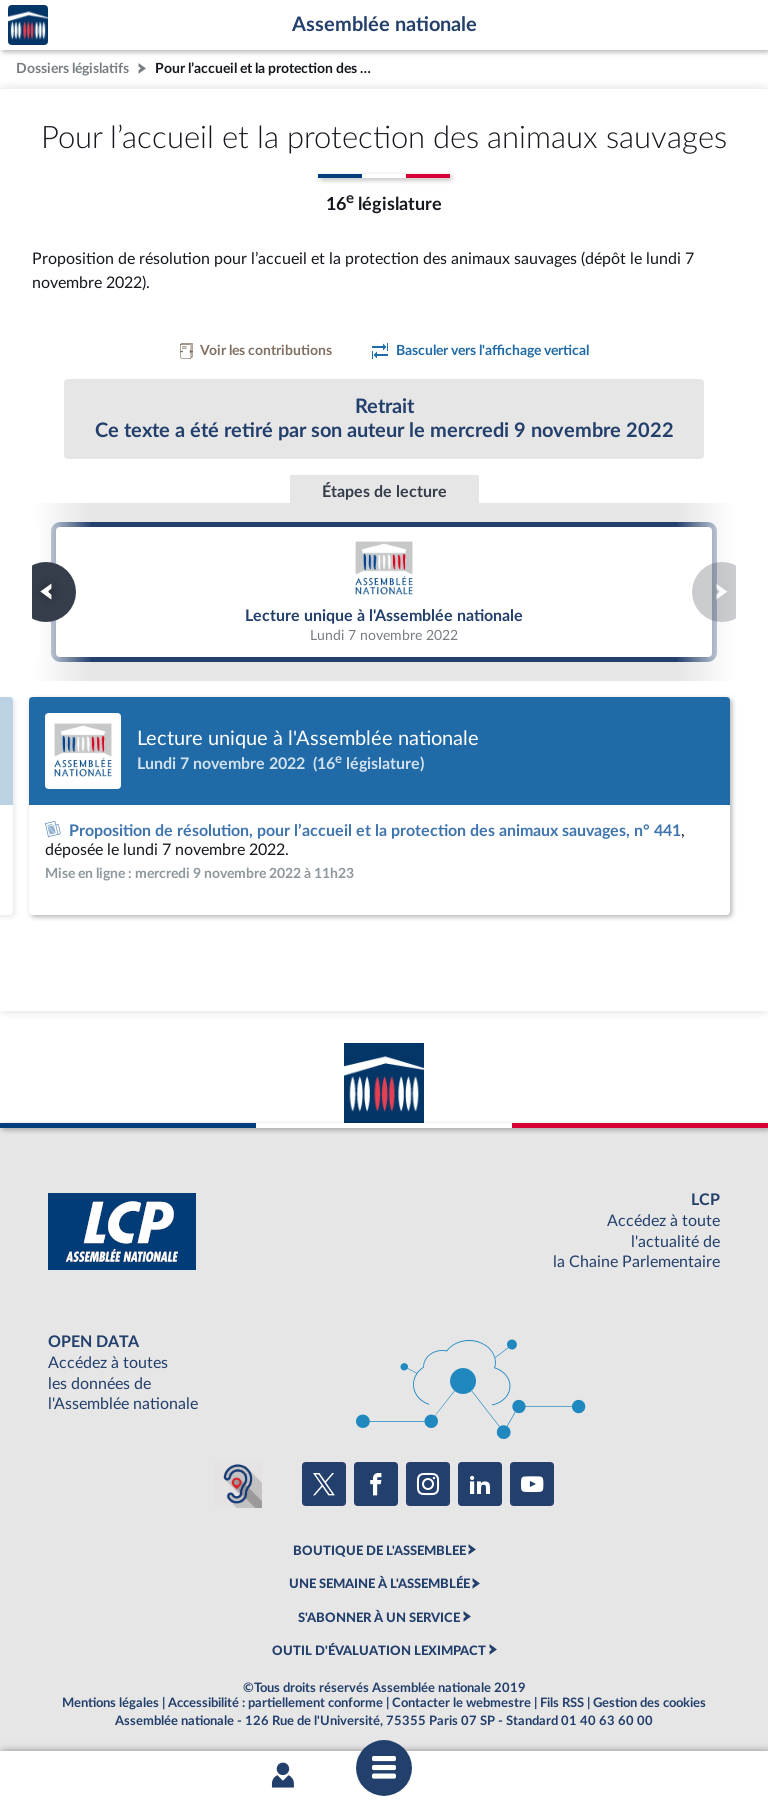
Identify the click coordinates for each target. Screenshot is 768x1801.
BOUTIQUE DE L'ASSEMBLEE (379, 1551)
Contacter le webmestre (461, 1703)
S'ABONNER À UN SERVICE (379, 1618)
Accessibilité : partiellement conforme (275, 1703)
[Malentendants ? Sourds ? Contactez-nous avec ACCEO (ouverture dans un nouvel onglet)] (238, 1484)
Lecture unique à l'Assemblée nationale (384, 591)
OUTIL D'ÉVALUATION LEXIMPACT (379, 1651)
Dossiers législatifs (72, 68)
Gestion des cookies (649, 1703)
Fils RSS (562, 1703)
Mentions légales (110, 1703)
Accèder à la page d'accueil (28, 25)
